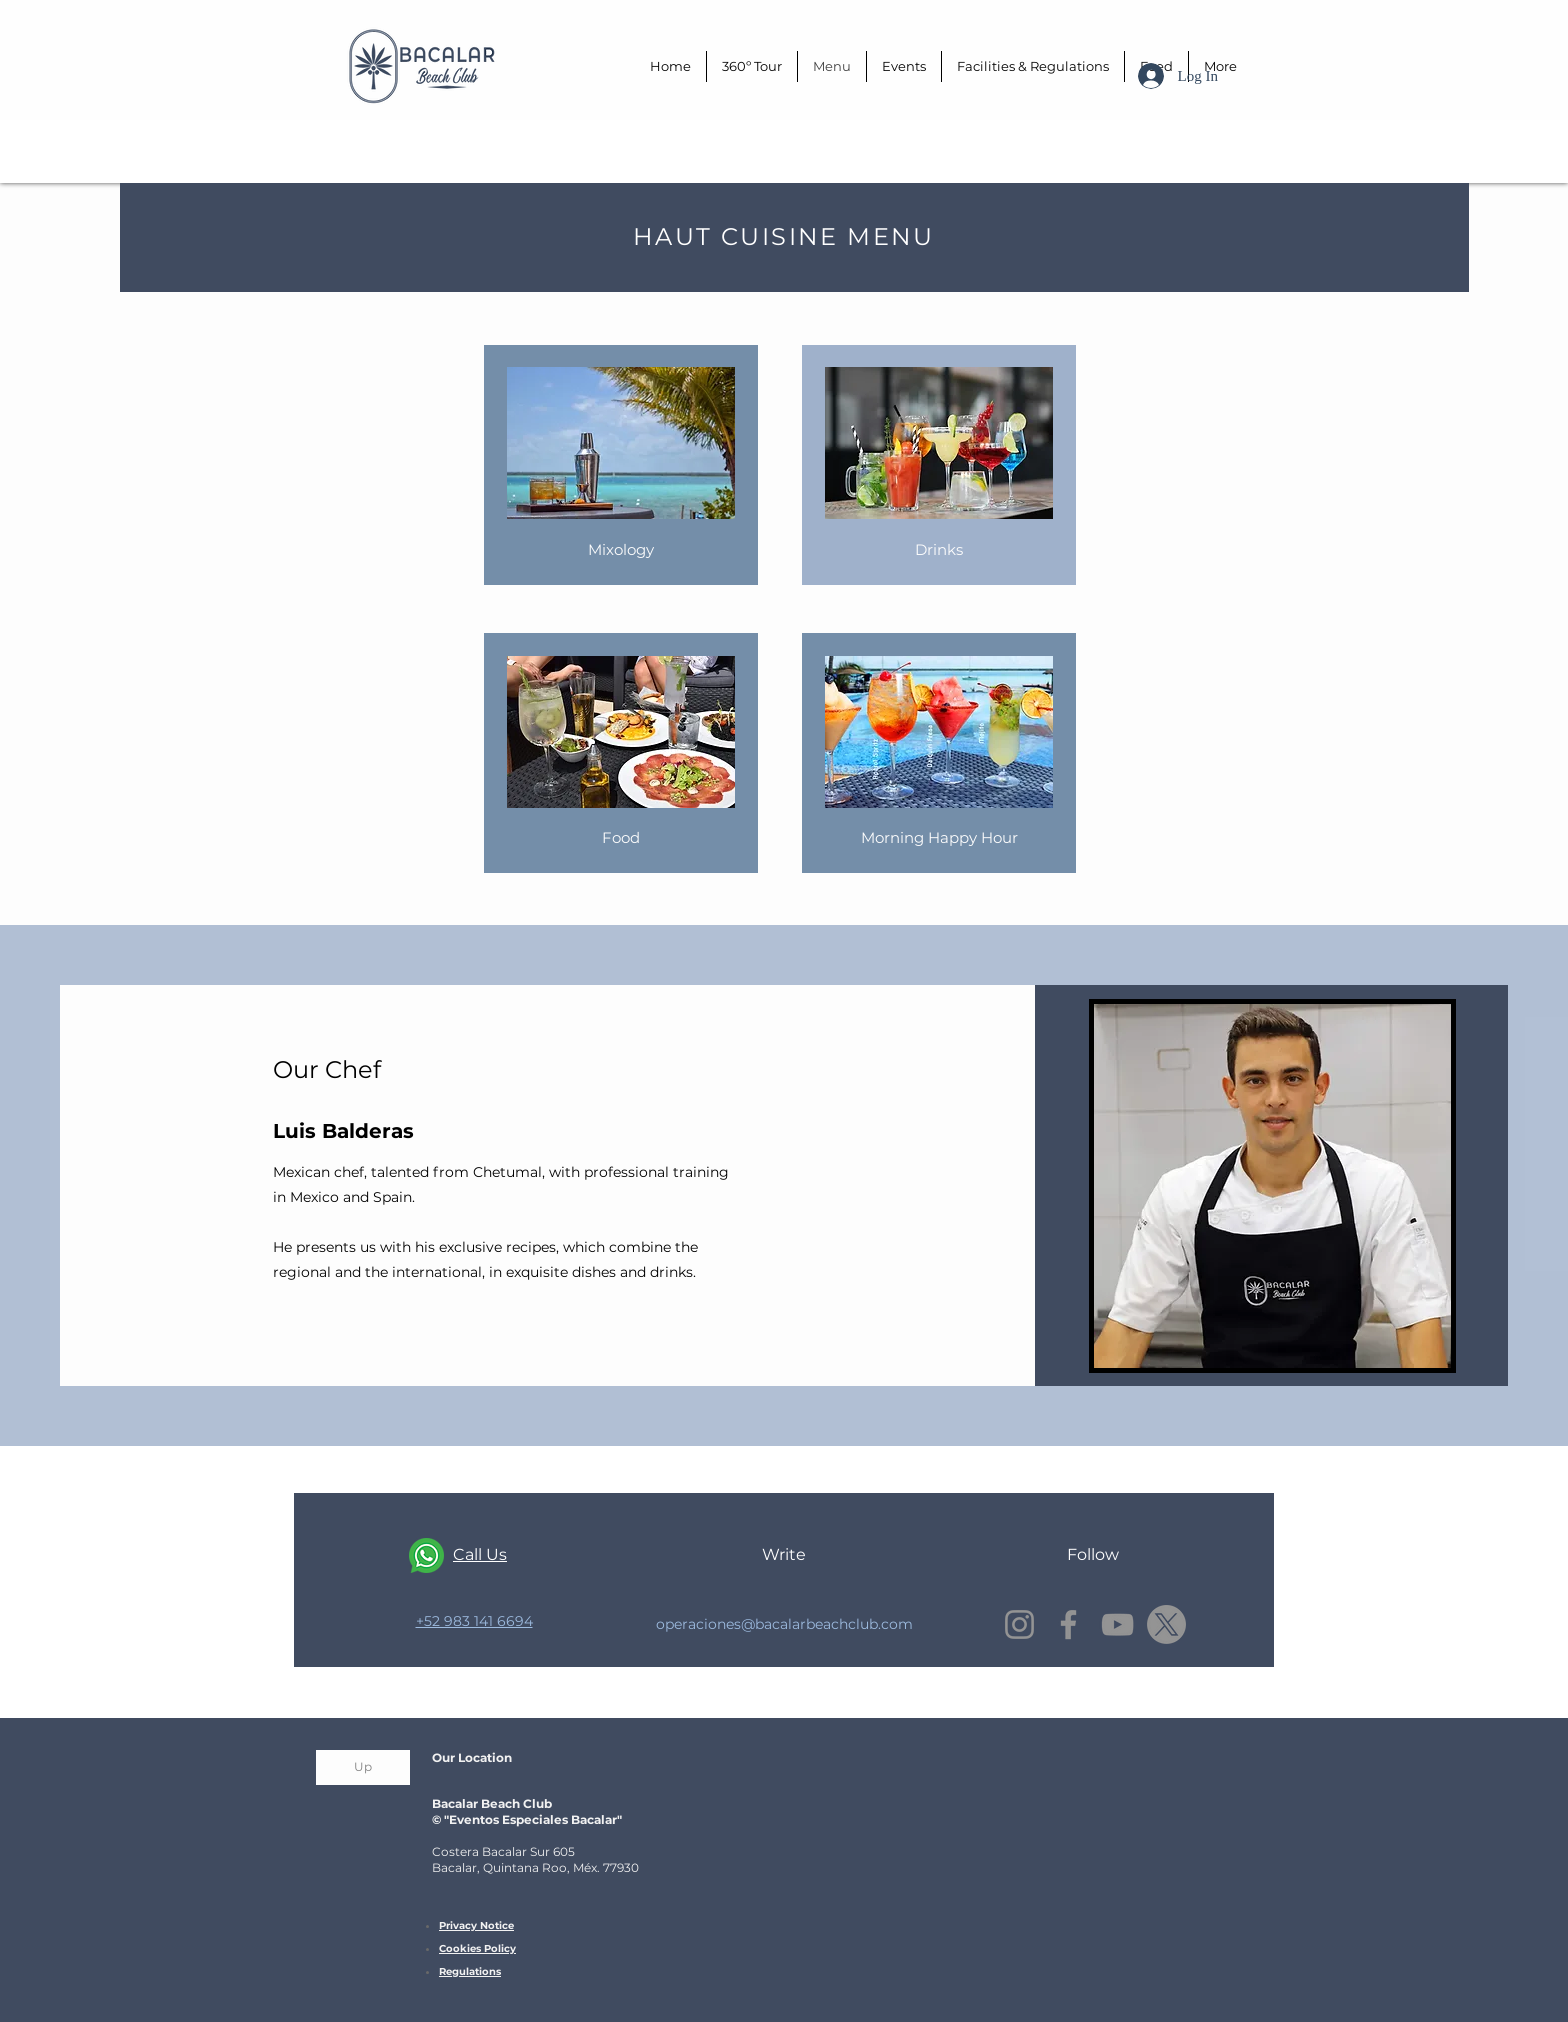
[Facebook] (1068, 1624)
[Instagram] (1019, 1624)
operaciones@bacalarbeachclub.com (784, 1624)
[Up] (363, 1767)
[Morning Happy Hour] (939, 837)
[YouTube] (1117, 1624)
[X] (1166, 1624)
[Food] (621, 837)
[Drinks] (939, 549)
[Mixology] (621, 549)
